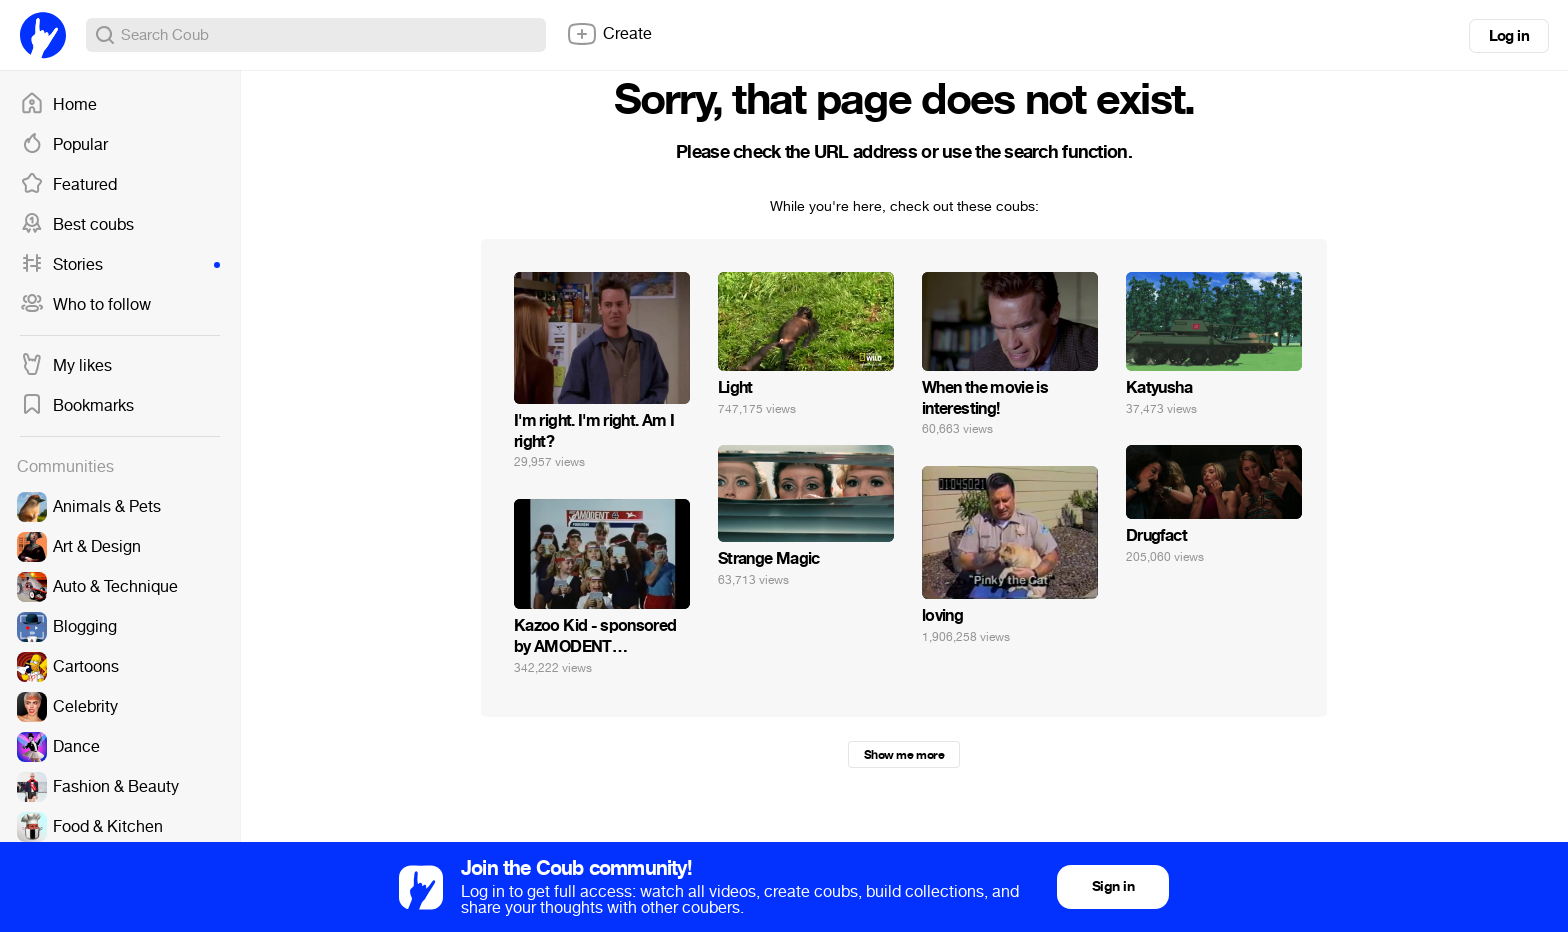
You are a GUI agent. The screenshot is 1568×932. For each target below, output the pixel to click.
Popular (64, 145)
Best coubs (77, 225)
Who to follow (85, 305)
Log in (1509, 36)
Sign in (1113, 886)
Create (609, 34)
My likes (66, 366)
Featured (68, 185)
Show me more (904, 755)
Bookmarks (77, 406)
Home (58, 105)
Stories (120, 265)
